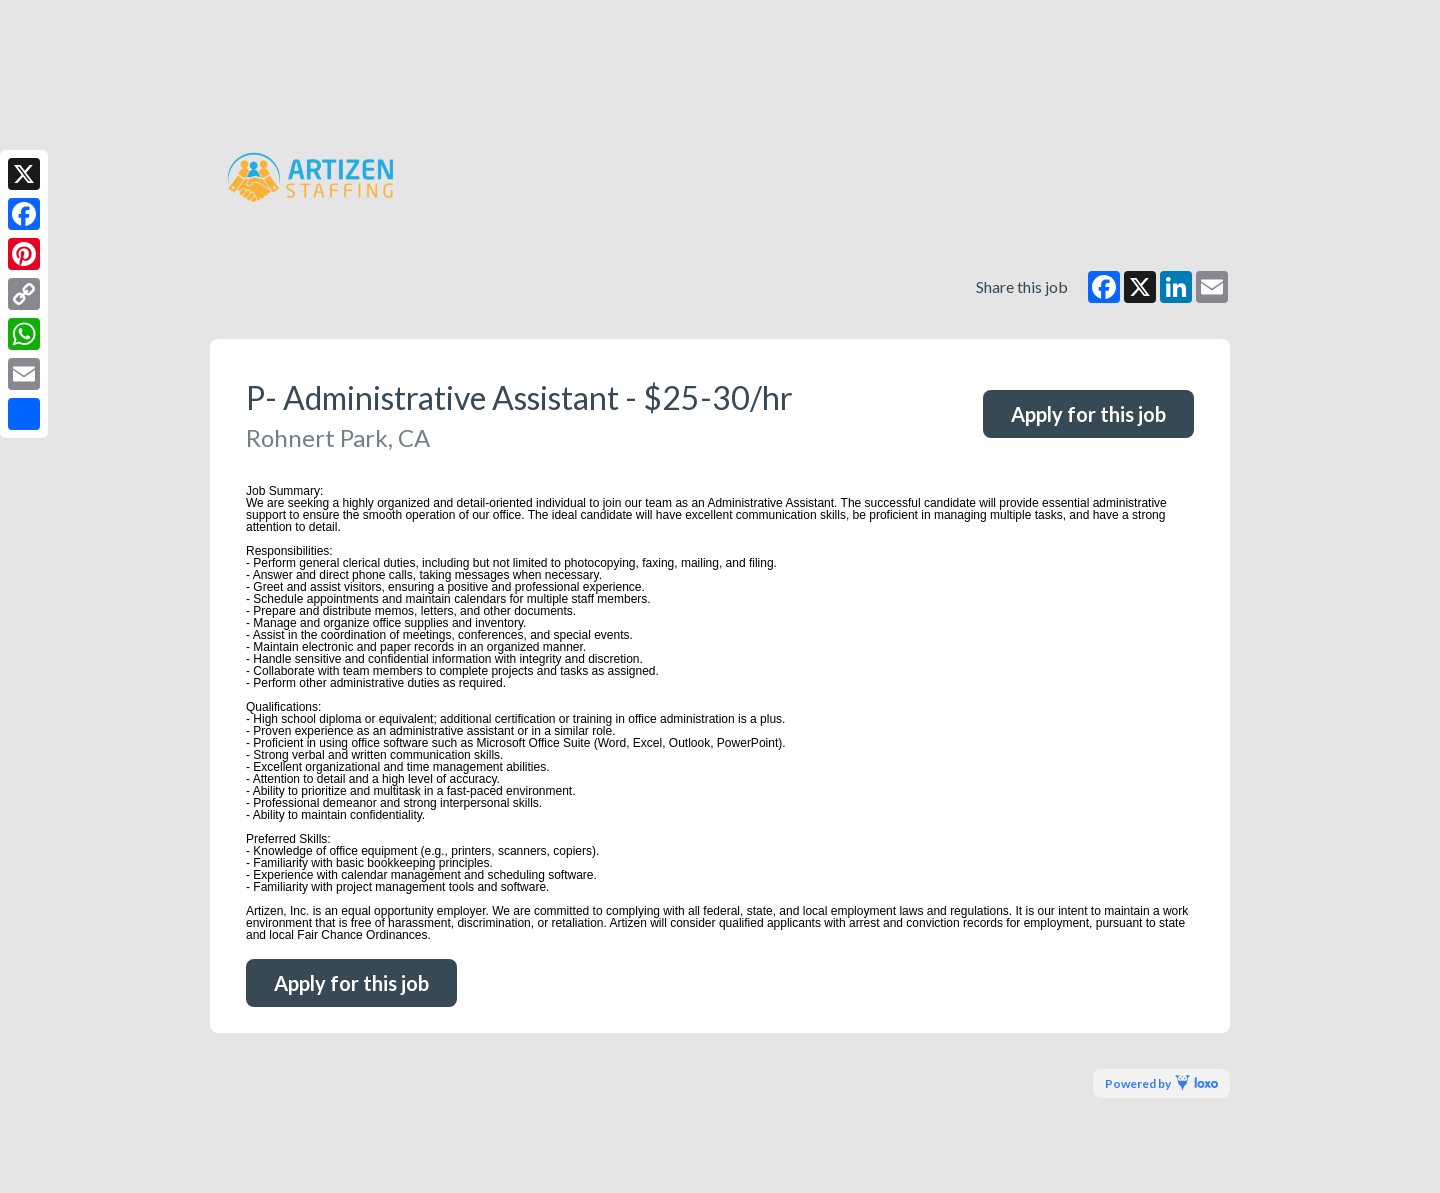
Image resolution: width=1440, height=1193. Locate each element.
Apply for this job (1088, 414)
